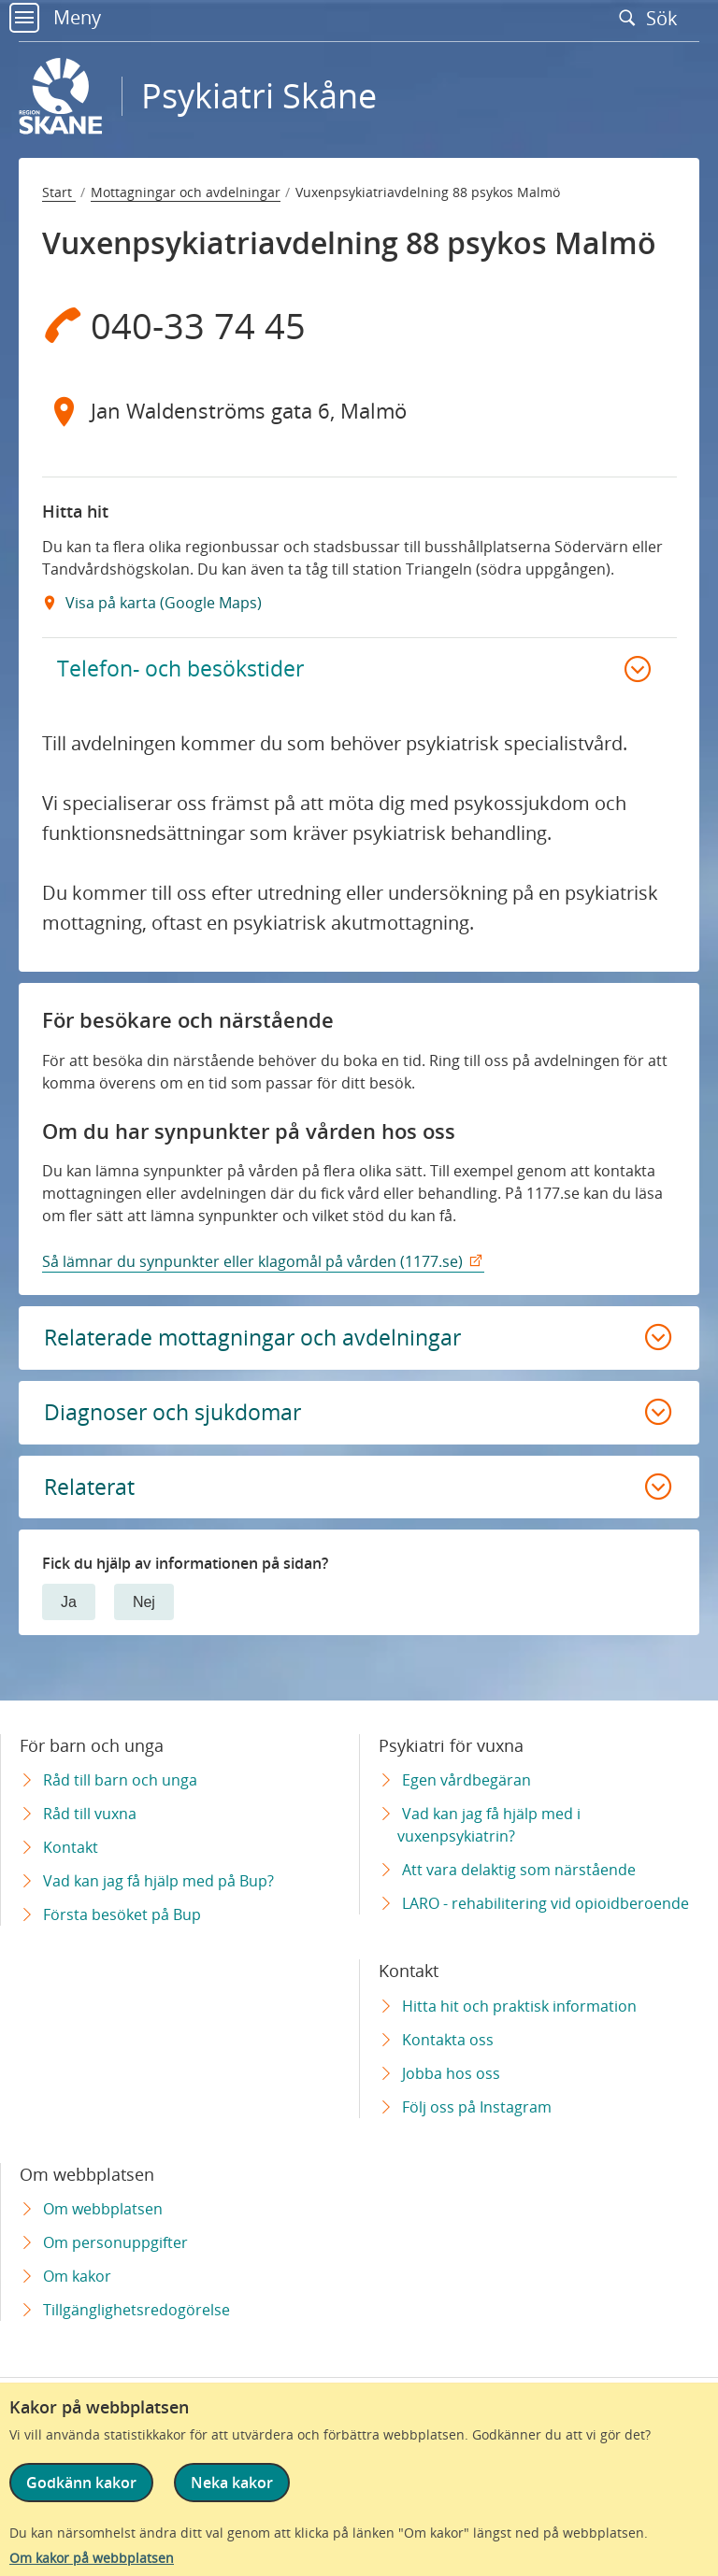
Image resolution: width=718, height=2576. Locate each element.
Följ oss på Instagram (477, 2107)
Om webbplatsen (103, 2209)
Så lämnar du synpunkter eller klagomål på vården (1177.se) (252, 1265)
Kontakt (70, 1847)
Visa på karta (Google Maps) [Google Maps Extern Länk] (162, 602)
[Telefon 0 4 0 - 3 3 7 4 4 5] (359, 325)
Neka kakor (233, 2482)
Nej (144, 1611)
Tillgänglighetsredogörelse (136, 2309)
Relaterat (90, 1495)
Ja (69, 1611)
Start (59, 192)
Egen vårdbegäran (466, 1780)
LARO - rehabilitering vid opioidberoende (545, 1903)
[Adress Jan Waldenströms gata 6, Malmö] (359, 411)
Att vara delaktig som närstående (519, 1869)
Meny (55, 17)
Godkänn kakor (81, 2482)
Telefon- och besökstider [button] (181, 670)
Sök (652, 18)
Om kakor (77, 2276)
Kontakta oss (448, 2039)
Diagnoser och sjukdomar (178, 1418)
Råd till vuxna (89, 1813)
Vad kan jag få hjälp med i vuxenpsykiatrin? (489, 1824)
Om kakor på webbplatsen (91, 2558)
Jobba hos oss (451, 2073)
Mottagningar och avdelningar (185, 192)
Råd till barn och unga (120, 1780)
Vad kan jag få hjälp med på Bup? (158, 1881)
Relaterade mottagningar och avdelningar (259, 1342)
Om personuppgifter (115, 2242)
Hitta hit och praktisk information (519, 2006)
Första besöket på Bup (122, 1914)
